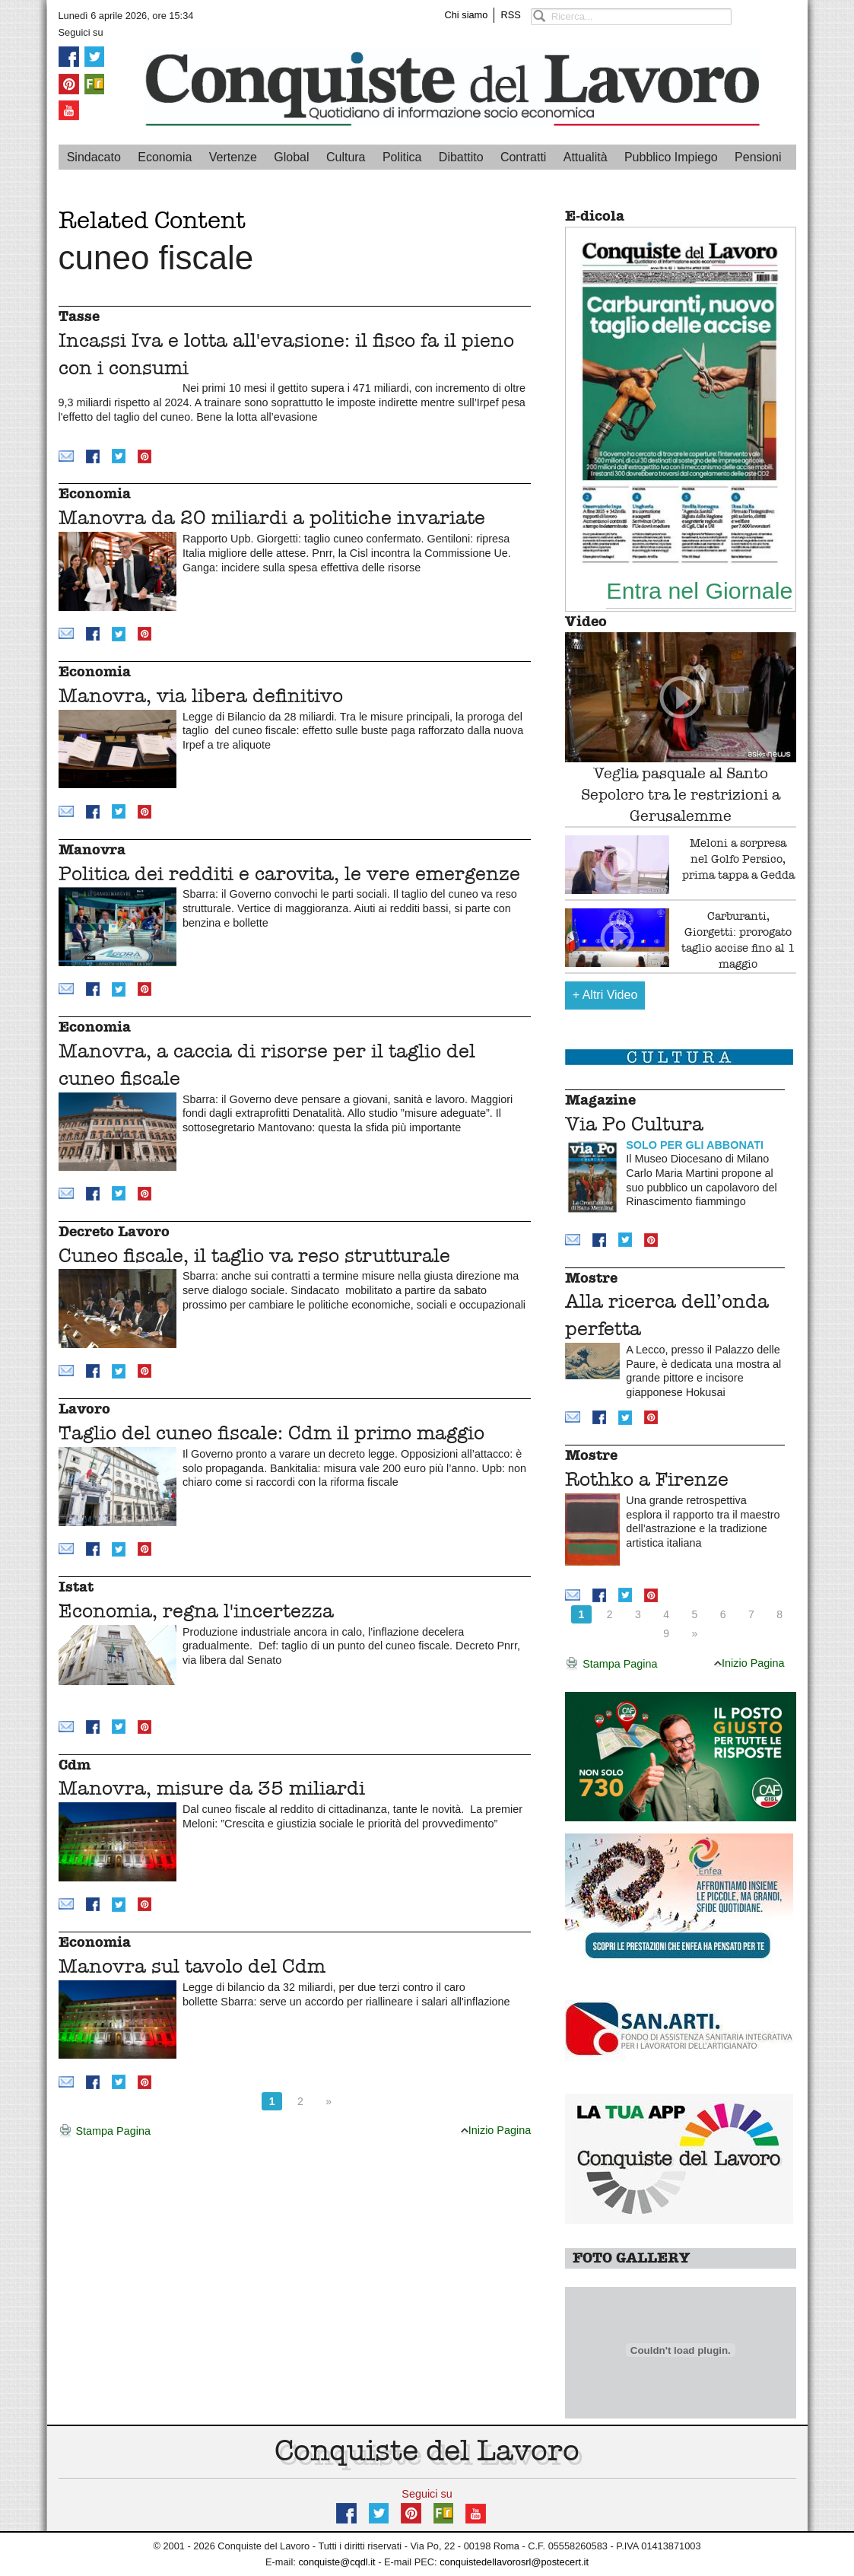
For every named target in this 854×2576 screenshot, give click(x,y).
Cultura (346, 157)
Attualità (586, 157)
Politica (402, 157)
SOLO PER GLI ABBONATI (695, 1145)
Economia (165, 157)
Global (291, 157)
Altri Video (605, 994)
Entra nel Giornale (699, 590)
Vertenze (233, 157)
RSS (510, 15)
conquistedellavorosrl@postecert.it (514, 2562)
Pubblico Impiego (671, 157)
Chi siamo (466, 15)
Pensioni (758, 157)
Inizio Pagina (496, 2130)
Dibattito (461, 157)
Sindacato (94, 157)
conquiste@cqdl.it (336, 2562)
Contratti (523, 157)
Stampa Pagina (105, 2132)
